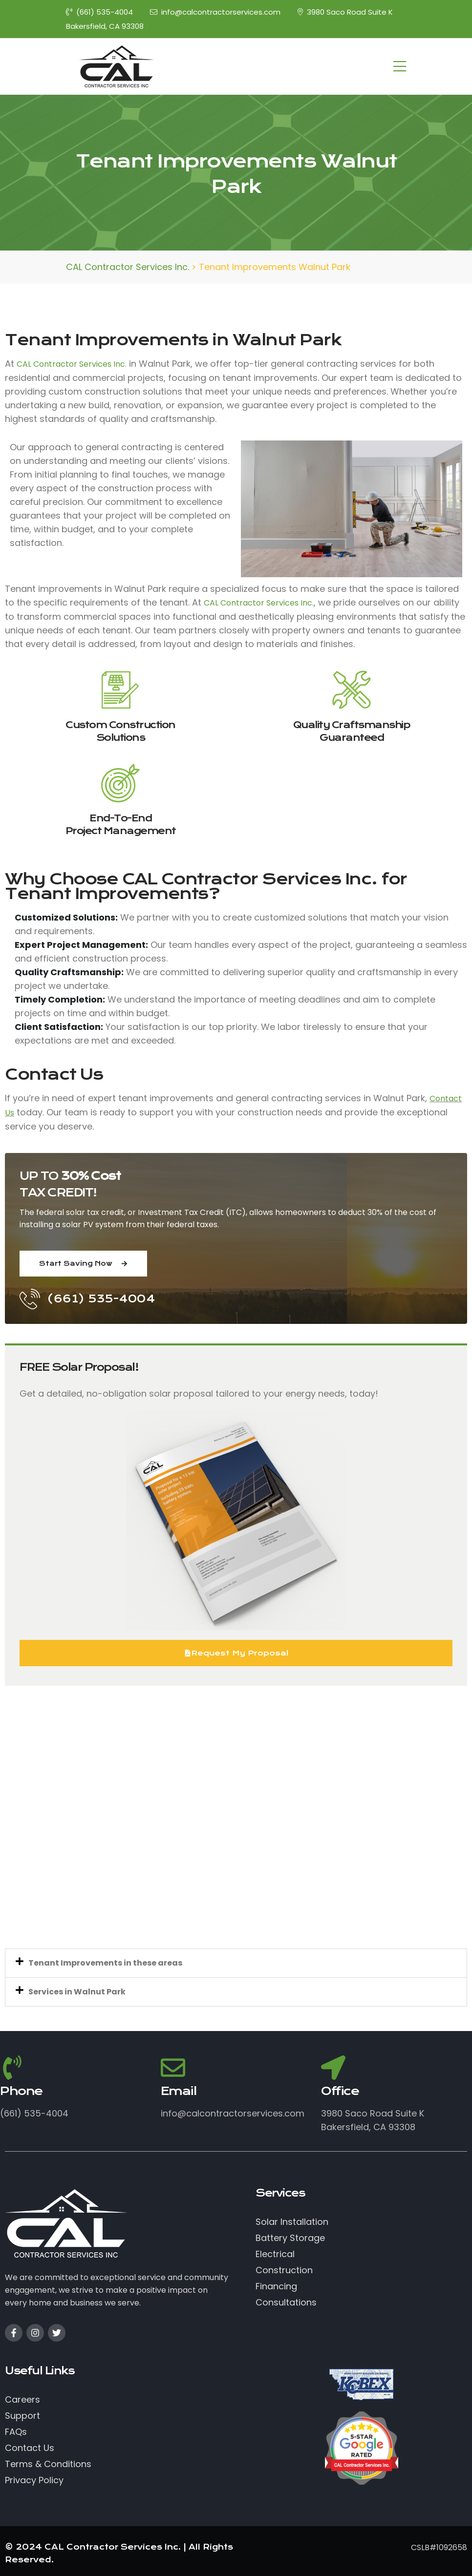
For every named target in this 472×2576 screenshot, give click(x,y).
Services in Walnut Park (77, 1991)
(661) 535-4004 (99, 12)
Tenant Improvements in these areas (105, 1963)
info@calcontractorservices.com (215, 12)
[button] (236, 1963)
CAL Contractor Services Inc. (72, 364)
